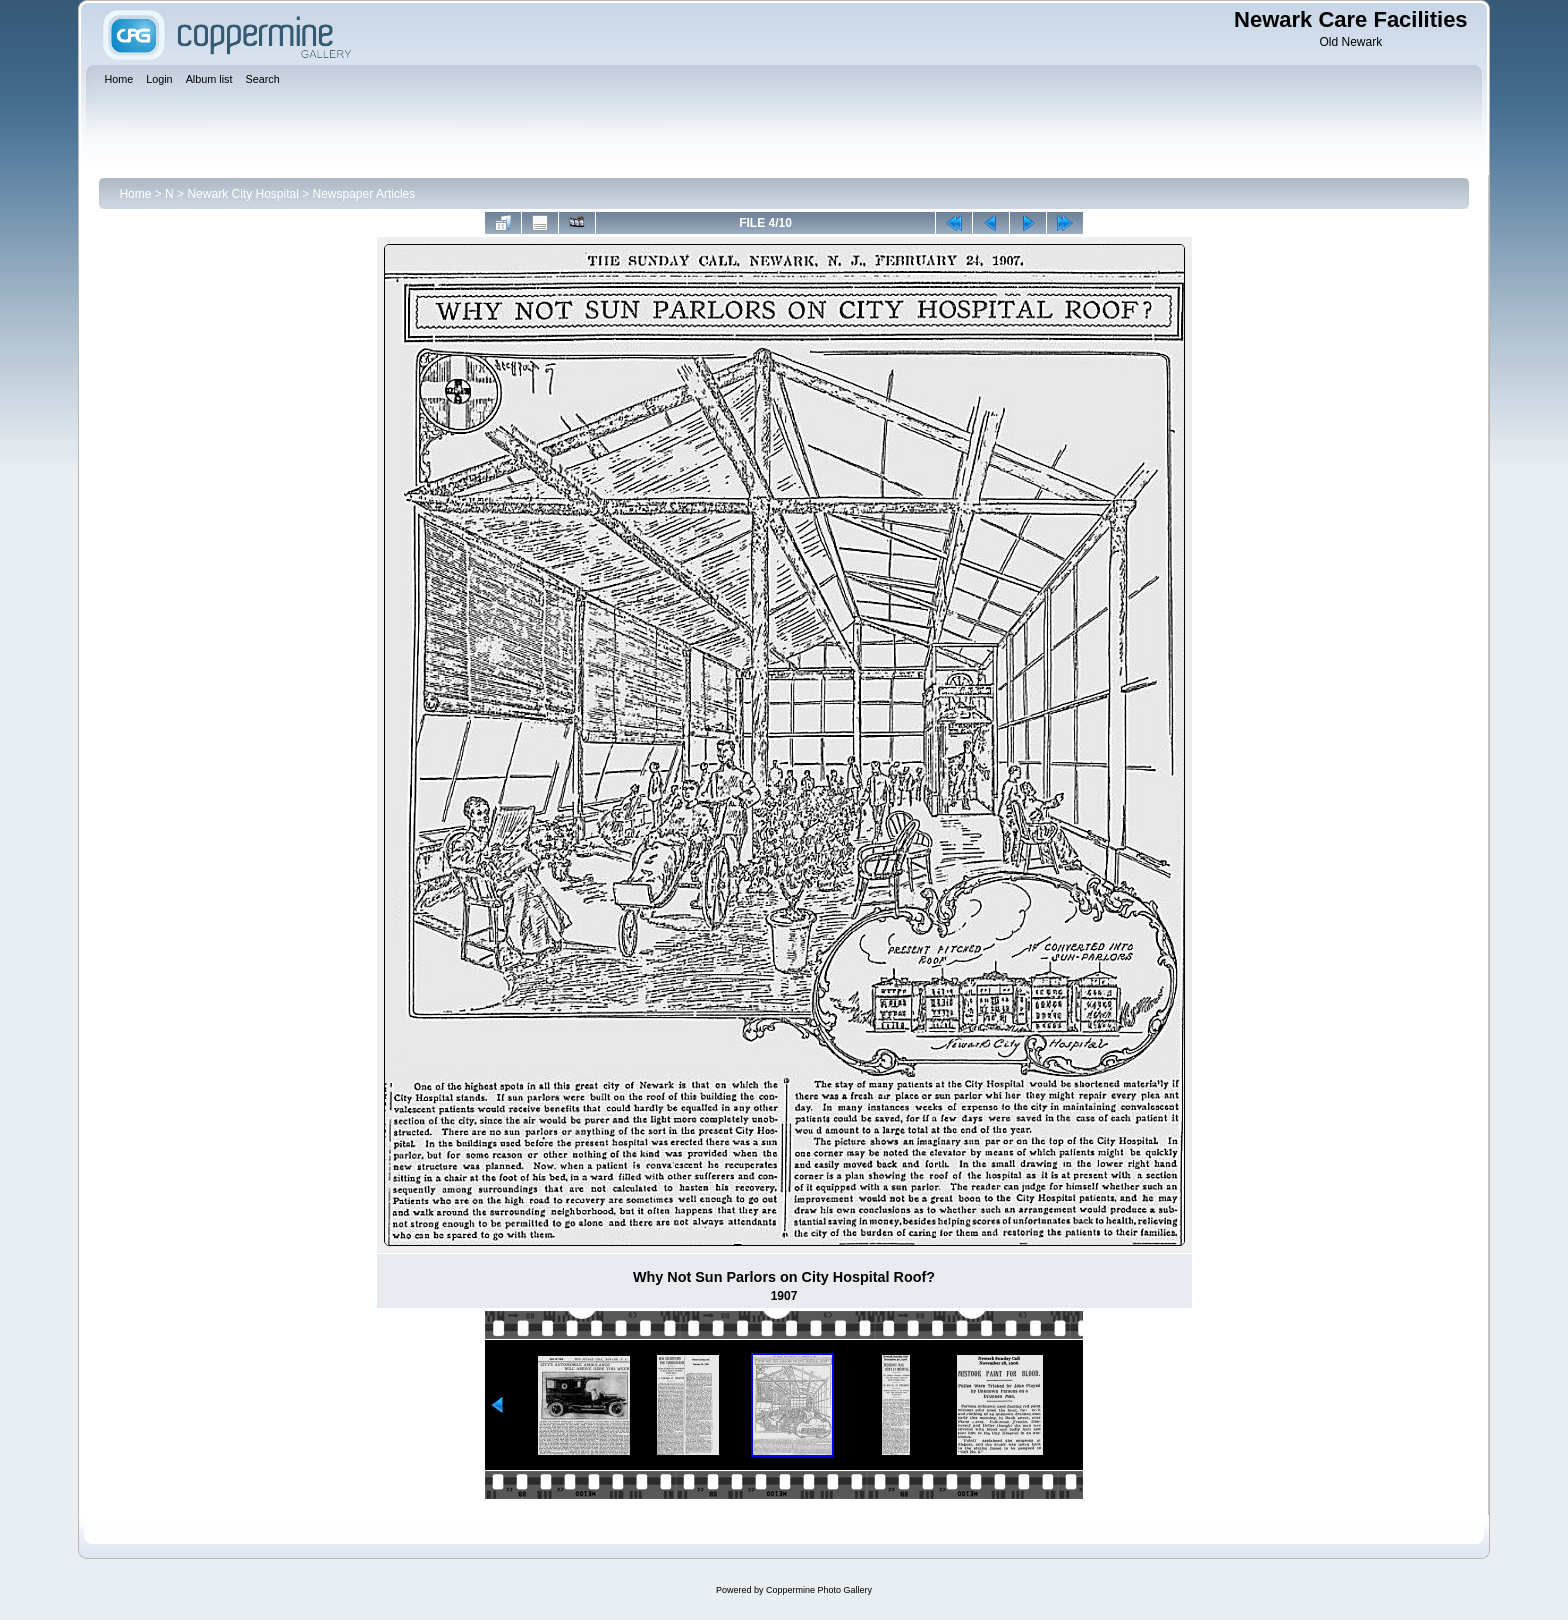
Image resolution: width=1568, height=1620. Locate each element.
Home (135, 194)
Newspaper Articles (364, 194)
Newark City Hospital (242, 194)
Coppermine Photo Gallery (819, 1590)
